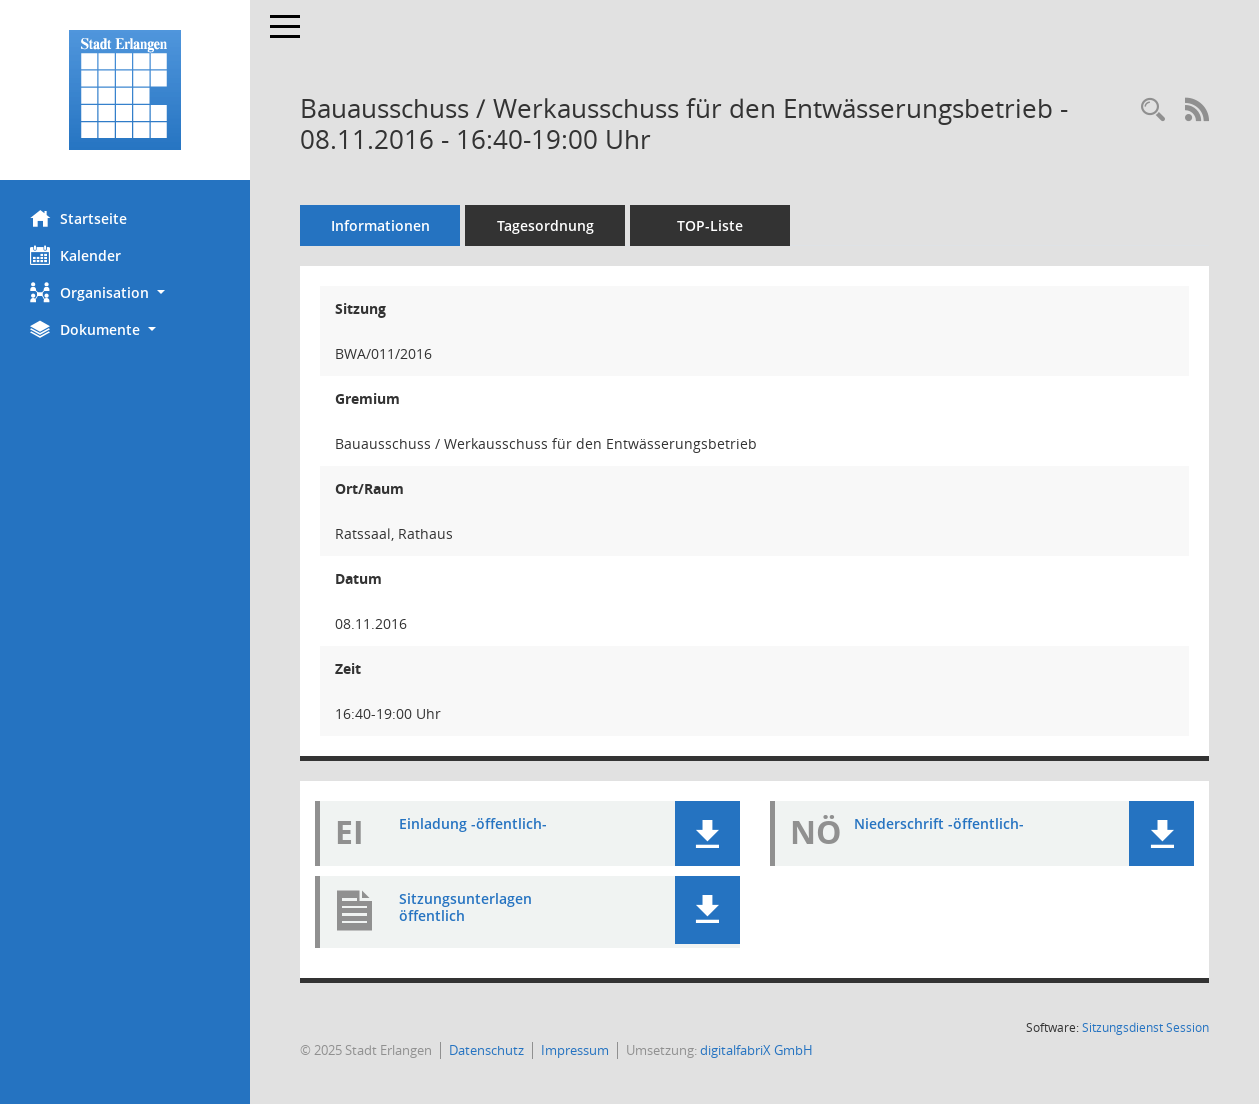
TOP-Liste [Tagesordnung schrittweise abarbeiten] (710, 225)
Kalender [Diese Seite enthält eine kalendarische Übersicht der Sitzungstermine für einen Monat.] (75, 255)
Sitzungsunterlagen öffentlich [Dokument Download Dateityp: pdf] (465, 907)
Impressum (575, 1050)
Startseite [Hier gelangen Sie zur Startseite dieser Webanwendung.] (78, 218)
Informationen (380, 225)
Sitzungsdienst (1145, 1027)
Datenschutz (486, 1050)
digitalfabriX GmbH (756, 1050)
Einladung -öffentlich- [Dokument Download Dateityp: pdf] (473, 823)
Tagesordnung (545, 225)
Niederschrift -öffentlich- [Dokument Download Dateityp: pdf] (939, 823)
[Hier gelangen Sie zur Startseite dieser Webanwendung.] (125, 90)
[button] (125, 292)
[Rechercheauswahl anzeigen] (1153, 110)
